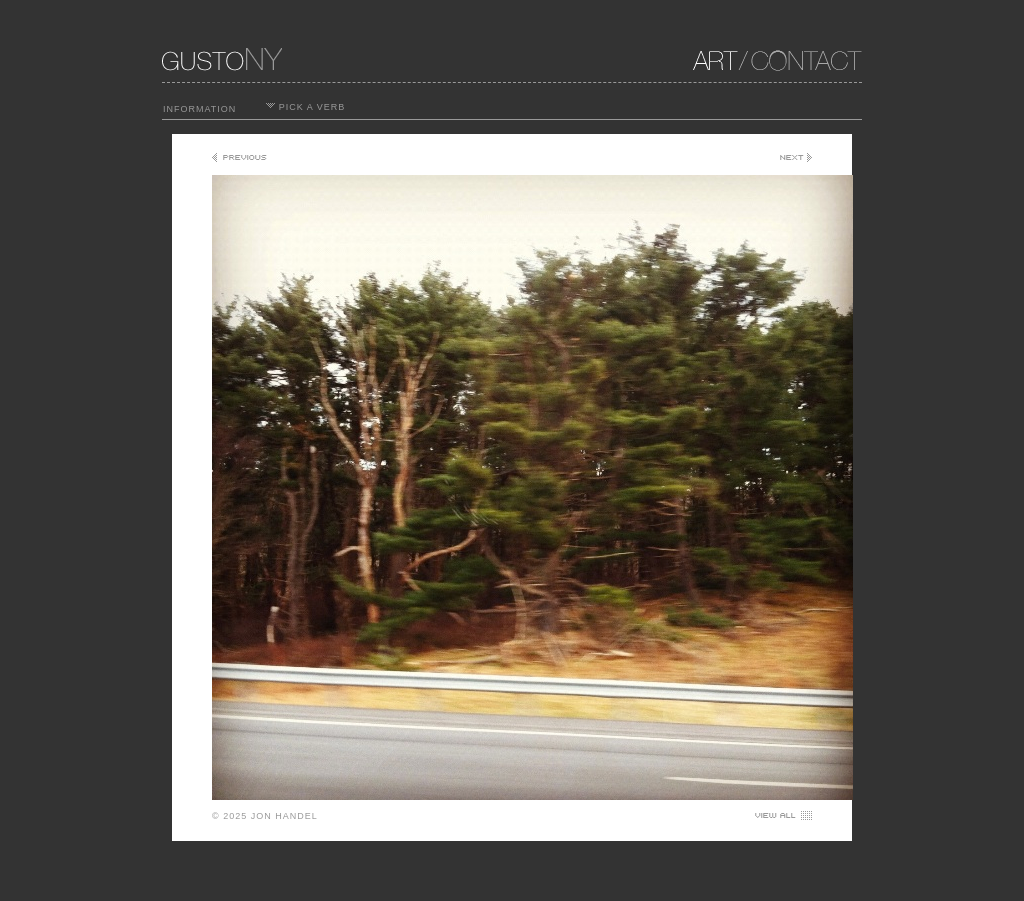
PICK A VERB (305, 107)
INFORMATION (199, 109)
